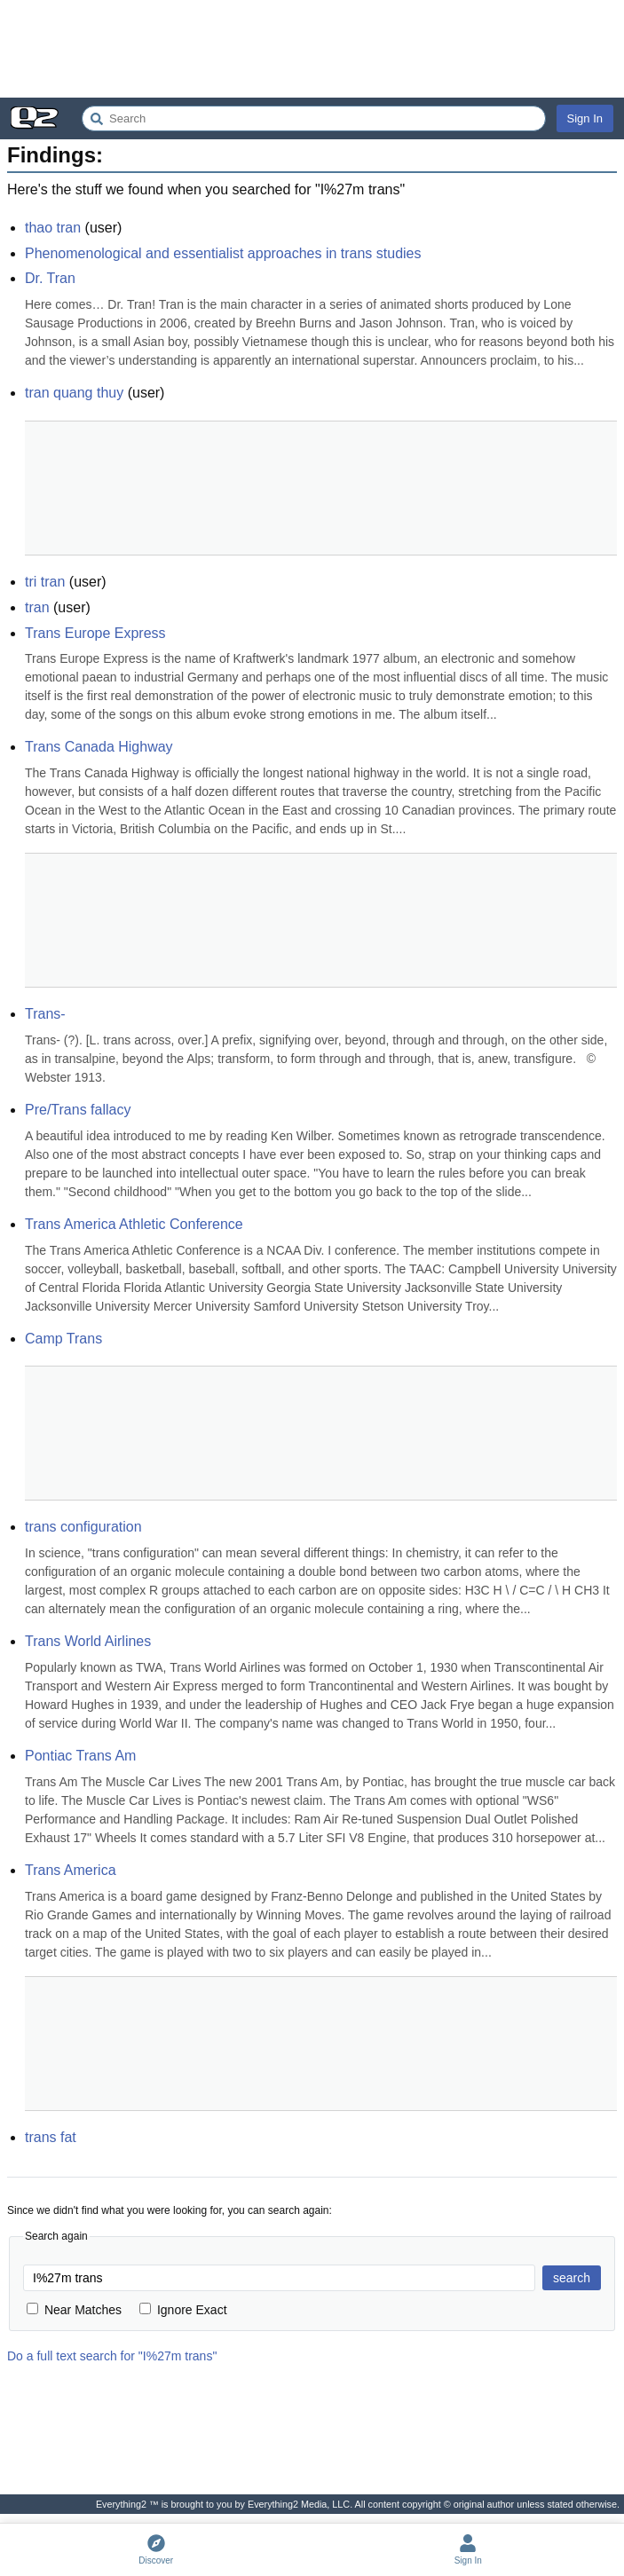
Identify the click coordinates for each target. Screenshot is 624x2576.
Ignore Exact (183, 2310)
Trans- (45, 1013)
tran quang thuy (74, 392)
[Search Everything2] (314, 118)
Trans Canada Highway (99, 746)
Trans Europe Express (95, 633)
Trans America (70, 1870)
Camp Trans (63, 1338)
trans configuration (83, 1526)
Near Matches (74, 2310)
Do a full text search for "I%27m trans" (112, 2356)
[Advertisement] (312, 48)
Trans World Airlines (88, 1641)
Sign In (585, 118)
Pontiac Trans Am (80, 1755)
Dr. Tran (50, 278)
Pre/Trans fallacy (77, 1109)
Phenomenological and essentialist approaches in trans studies (223, 253)
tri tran (45, 581)
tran (37, 607)
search (571, 2278)
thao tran (53, 227)
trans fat (50, 2137)
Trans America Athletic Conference (134, 1224)
